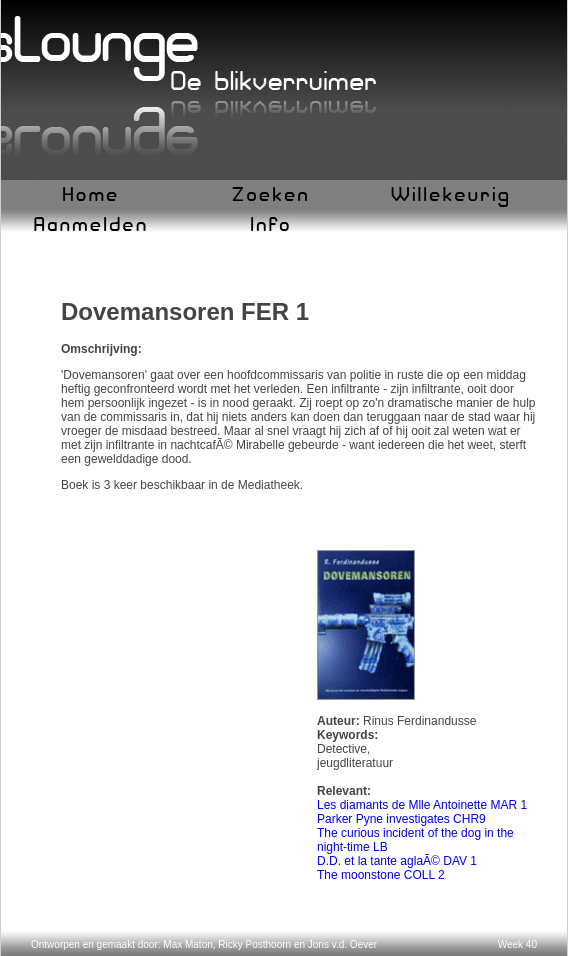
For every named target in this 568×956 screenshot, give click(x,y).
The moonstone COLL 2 (381, 875)
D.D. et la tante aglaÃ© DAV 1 (397, 861)
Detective (342, 749)
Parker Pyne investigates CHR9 (401, 819)
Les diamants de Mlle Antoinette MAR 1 (422, 805)
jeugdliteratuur (355, 763)
